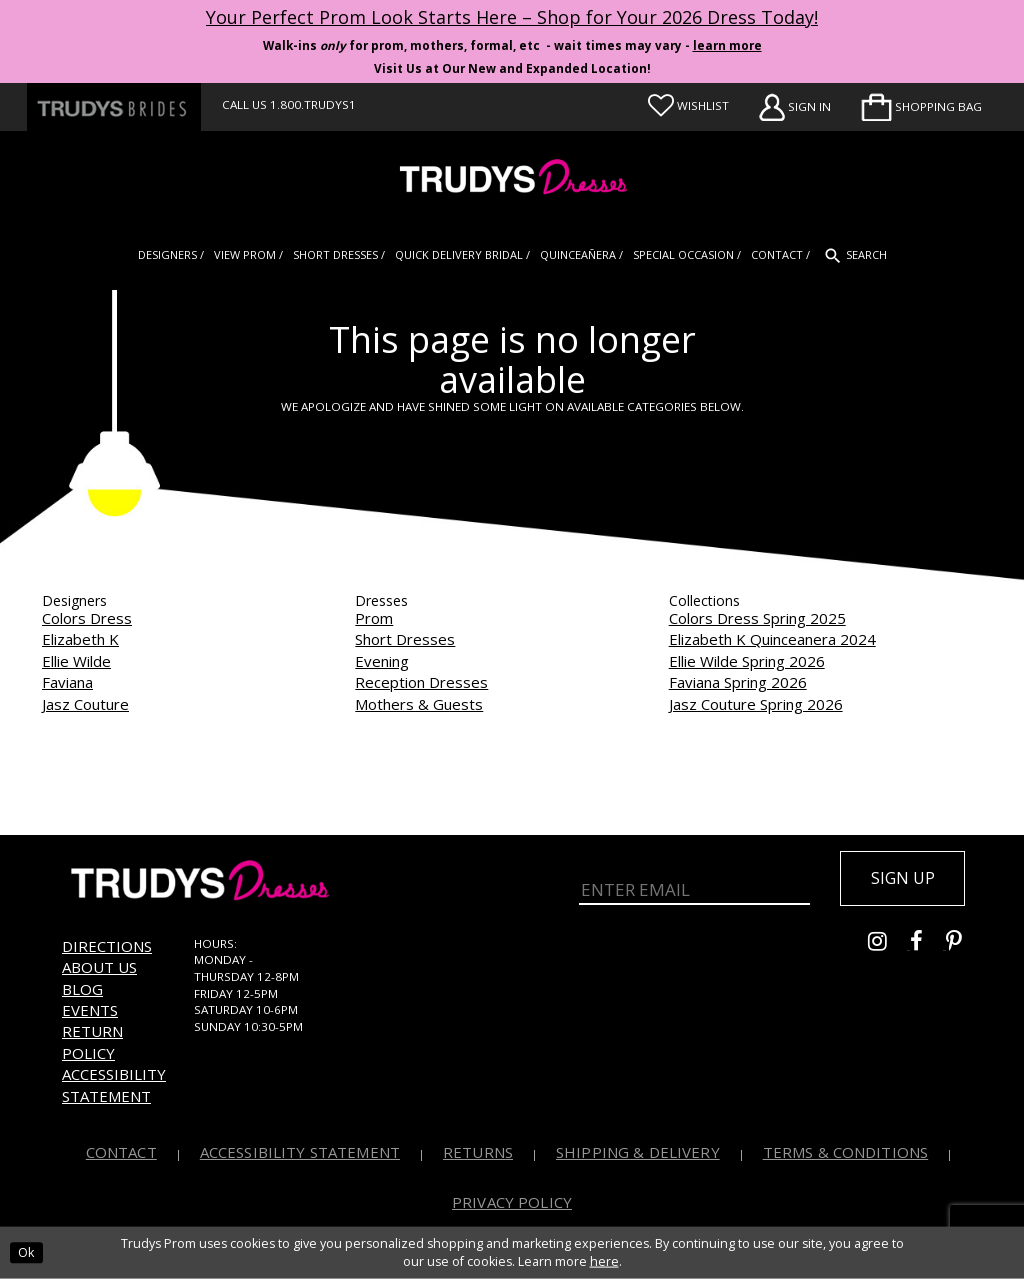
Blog (82, 989)
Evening (382, 661)
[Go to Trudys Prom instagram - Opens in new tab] (889, 945)
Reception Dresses (421, 682)
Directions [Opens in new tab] (107, 946)
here (604, 1261)
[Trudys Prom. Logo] (512, 179)
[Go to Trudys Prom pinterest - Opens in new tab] (964, 945)
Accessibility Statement (114, 1084)
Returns (478, 1152)
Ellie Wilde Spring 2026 (747, 661)
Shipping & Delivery (638, 1152)
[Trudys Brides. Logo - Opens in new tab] (114, 107)
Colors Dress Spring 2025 (757, 618)
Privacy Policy (512, 1202)
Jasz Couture (85, 704)
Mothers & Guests (419, 704)
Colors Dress (87, 618)
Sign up (903, 878)
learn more (727, 45)
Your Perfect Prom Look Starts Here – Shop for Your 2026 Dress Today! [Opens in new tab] (512, 17)
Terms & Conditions (846, 1152)
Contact (121, 1152)
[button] (921, 107)
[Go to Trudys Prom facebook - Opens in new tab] (928, 945)
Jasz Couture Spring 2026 (756, 704)
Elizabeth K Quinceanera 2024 (772, 639)
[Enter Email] (694, 890)
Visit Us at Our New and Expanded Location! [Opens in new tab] (512, 68)
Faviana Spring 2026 (738, 682)
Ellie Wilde (76, 661)
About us (99, 967)
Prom (374, 618)
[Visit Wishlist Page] (688, 106)
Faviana (67, 682)
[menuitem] (921, 107)
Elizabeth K (80, 639)
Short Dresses (405, 639)
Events (90, 1010)
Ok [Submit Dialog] (26, 1252)
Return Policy (92, 1041)
